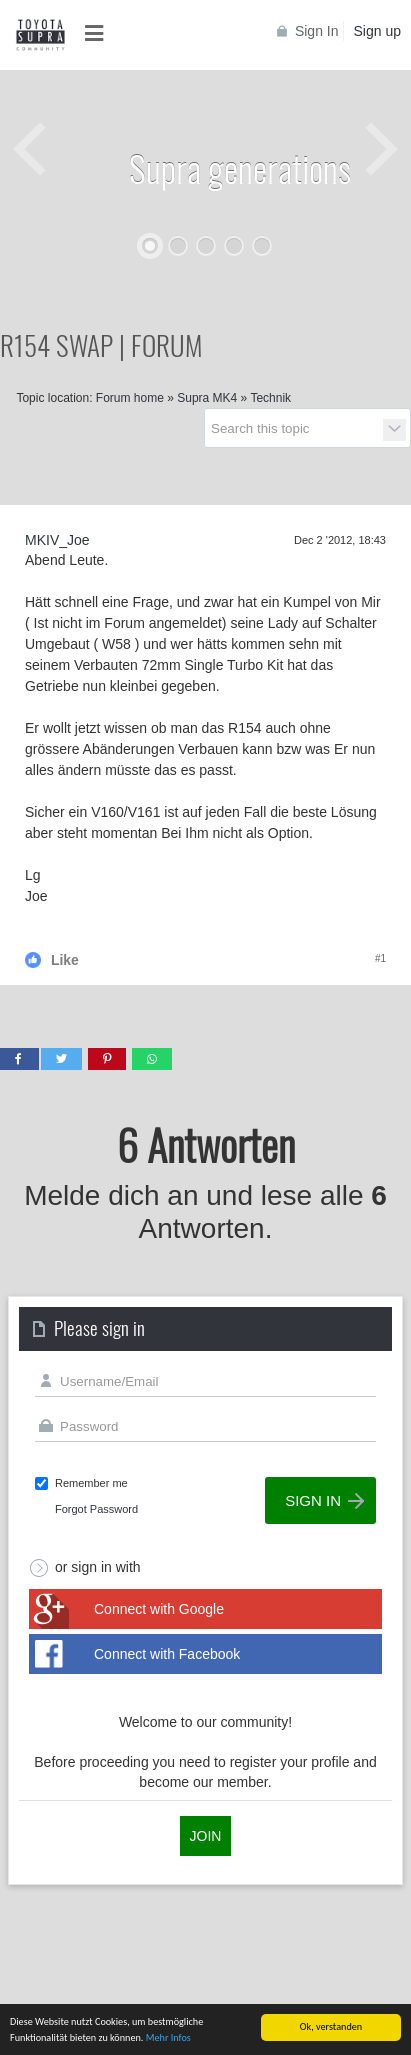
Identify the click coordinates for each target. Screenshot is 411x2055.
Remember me (91, 1483)
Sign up (377, 31)
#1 (380, 958)
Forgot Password (96, 1509)
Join (206, 1836)
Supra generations (240, 167)
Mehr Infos (168, 2040)
